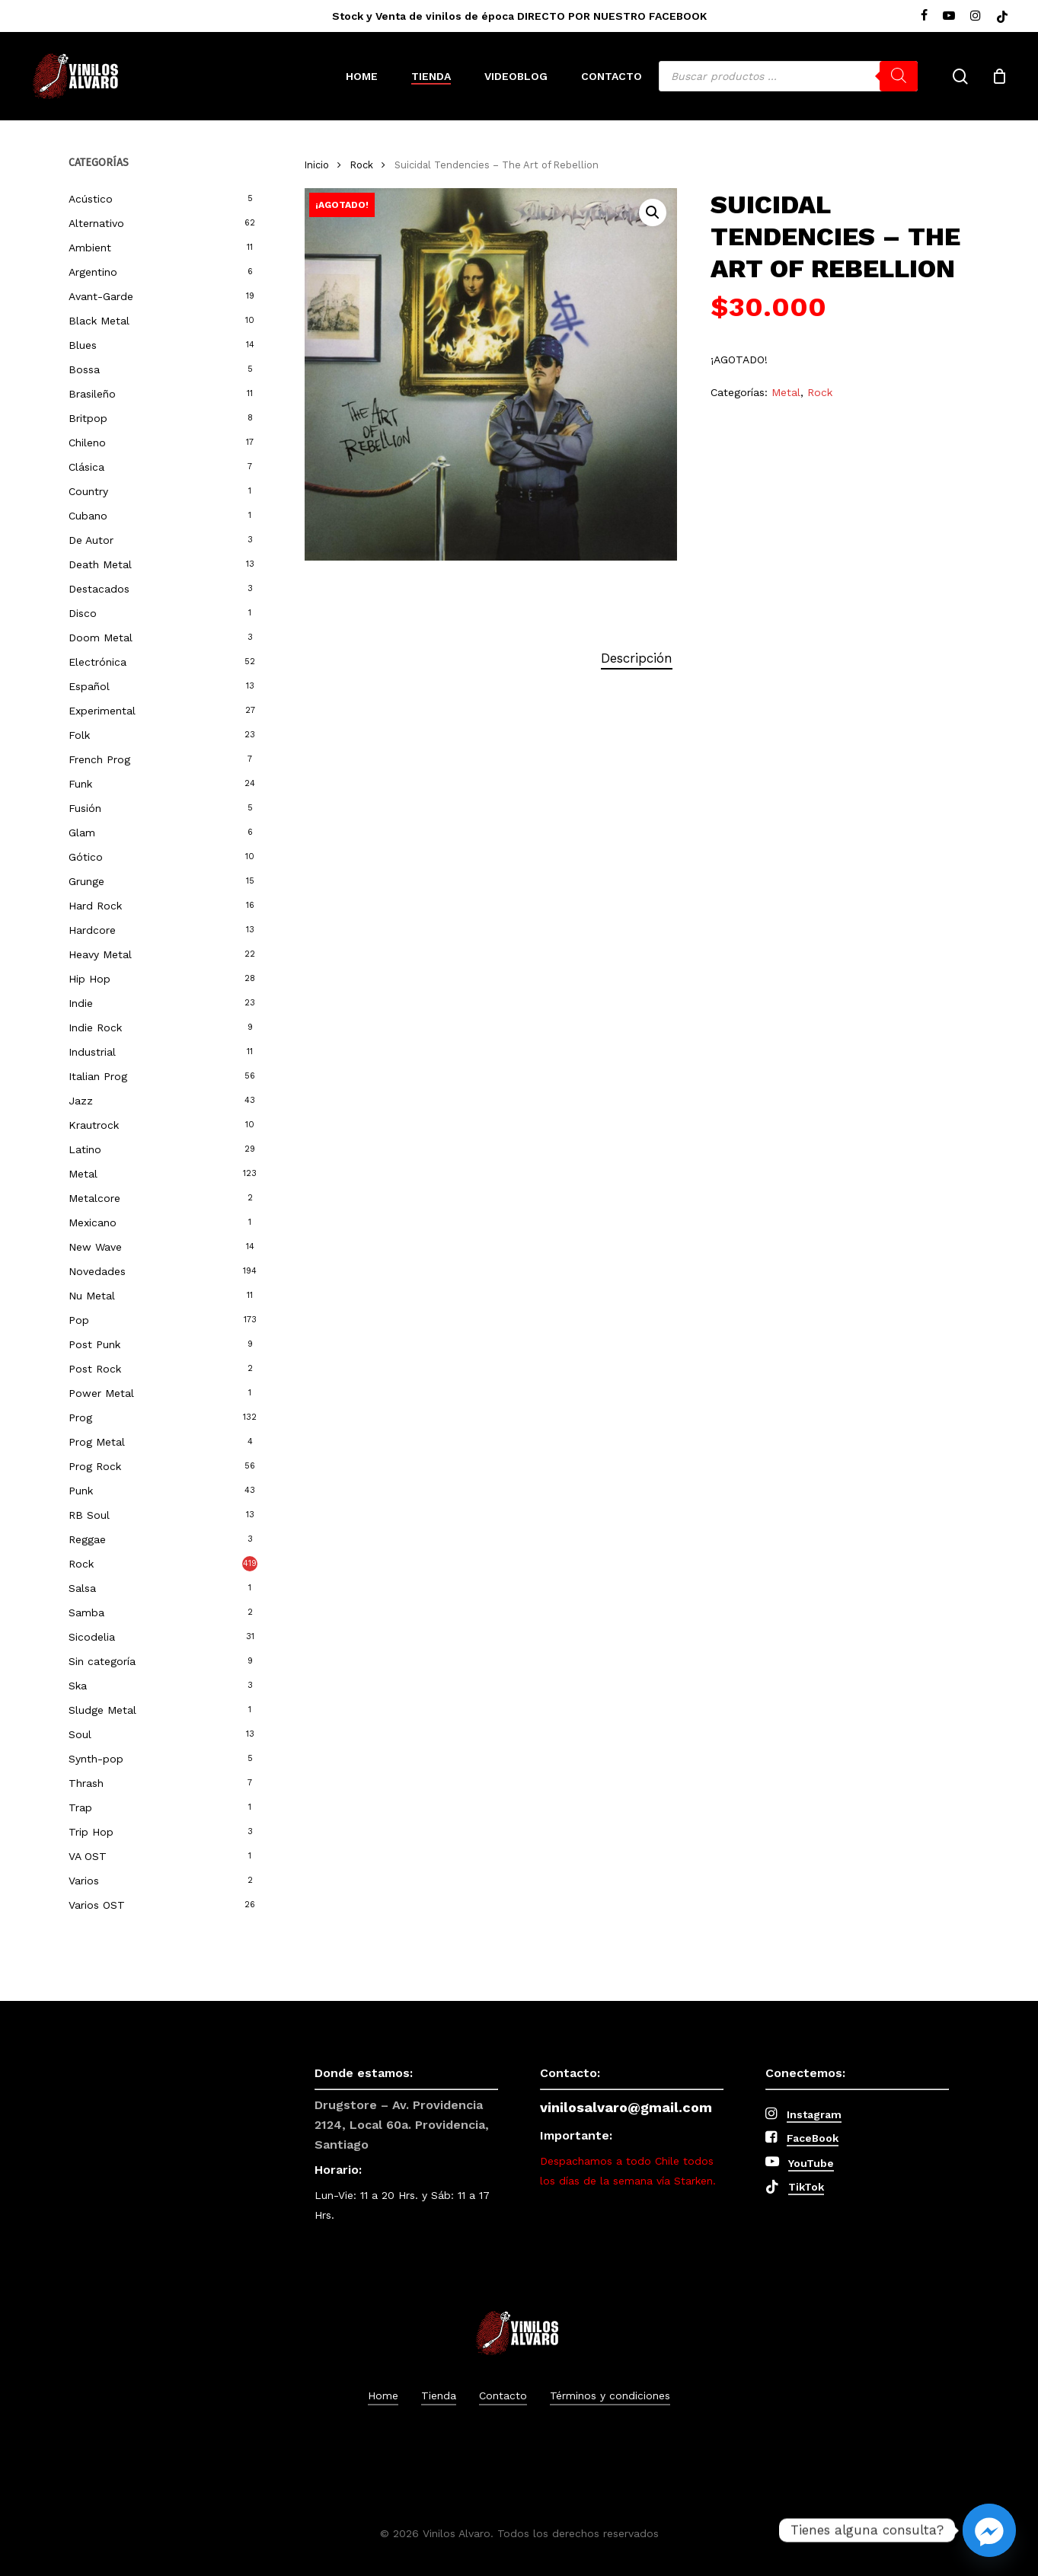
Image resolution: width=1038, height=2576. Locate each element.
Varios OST (97, 1905)
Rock (81, 1564)
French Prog (99, 759)
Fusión (85, 808)
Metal (83, 1174)
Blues (83, 345)
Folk (79, 735)
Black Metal (99, 321)
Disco (83, 613)
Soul (80, 1734)
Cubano (88, 516)
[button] (652, 212)
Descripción (636, 658)
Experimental (102, 711)
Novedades (97, 1271)
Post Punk (94, 1344)
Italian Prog (98, 1076)
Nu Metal (92, 1296)
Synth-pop (96, 1759)
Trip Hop (91, 1832)
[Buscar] (899, 76)
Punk (81, 1491)
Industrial (92, 1052)
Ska (78, 1686)
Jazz (81, 1101)
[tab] (637, 658)
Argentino (93, 272)
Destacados (99, 589)
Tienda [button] (438, 2395)
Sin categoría (102, 1661)
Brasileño (92, 394)
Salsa (82, 1588)
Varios (84, 1880)
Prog (80, 1417)
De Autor (91, 540)
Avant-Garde (101, 296)
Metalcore (94, 1198)
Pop (79, 1320)
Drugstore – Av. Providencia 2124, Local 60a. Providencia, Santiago (402, 2125)
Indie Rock (95, 1027)
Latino (85, 1149)
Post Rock (95, 1369)
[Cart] (999, 76)
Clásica (86, 467)
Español (89, 686)
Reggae (87, 1539)
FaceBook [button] (812, 2138)
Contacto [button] (503, 2395)
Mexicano (93, 1222)
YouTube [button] (811, 2163)
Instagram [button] (814, 2114)
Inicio (317, 165)
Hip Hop (89, 979)
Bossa (84, 369)
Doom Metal (101, 637)
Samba (86, 1612)
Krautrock (94, 1125)
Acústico (91, 199)
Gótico (86, 857)
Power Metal (101, 1393)
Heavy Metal (100, 954)
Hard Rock (95, 906)
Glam (82, 832)
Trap (80, 1807)
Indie (81, 1003)
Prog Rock (95, 1466)
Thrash (86, 1783)
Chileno (87, 442)
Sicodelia (92, 1637)
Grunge (86, 881)
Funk (80, 784)
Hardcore (92, 930)
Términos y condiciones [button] (610, 2395)
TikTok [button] (806, 2187)
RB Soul (89, 1515)
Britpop (88, 418)
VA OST (88, 1856)
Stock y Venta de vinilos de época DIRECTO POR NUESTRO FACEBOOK (519, 16)
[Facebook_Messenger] (989, 2530)
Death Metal (100, 564)
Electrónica (97, 662)
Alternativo (96, 223)
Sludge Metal (102, 1710)
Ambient (90, 247)
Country (88, 491)
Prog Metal (97, 1442)
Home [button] (383, 2395)
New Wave (95, 1247)
